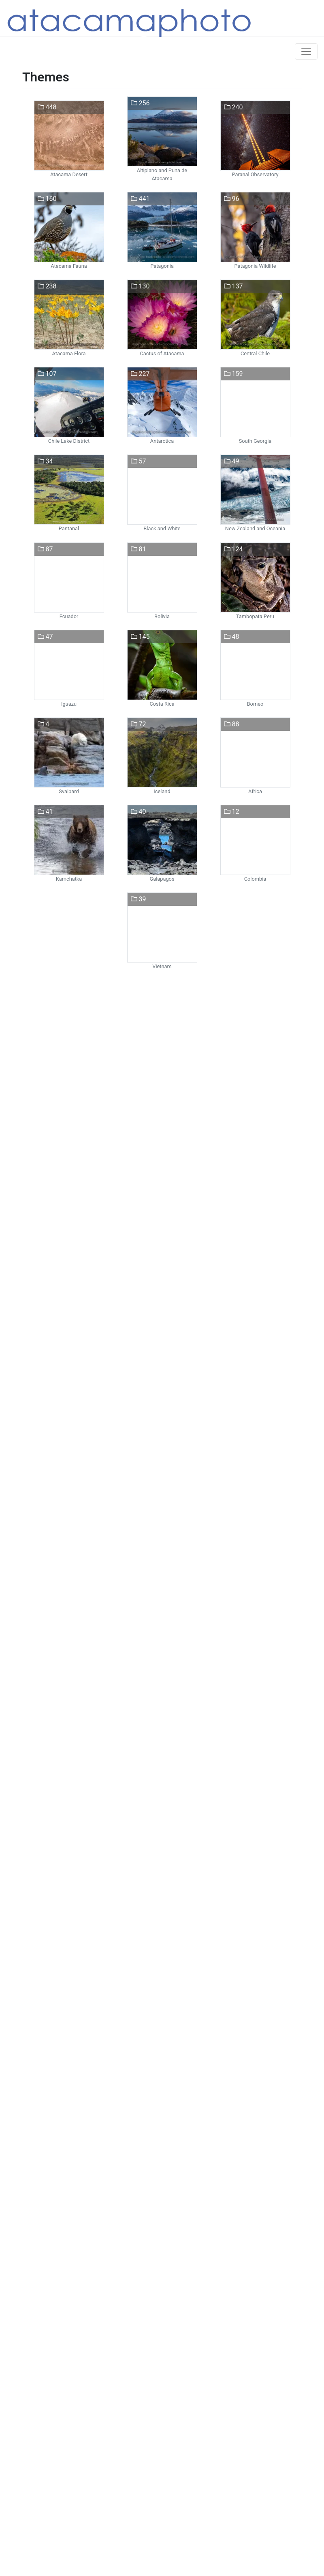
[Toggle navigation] (306, 51)
